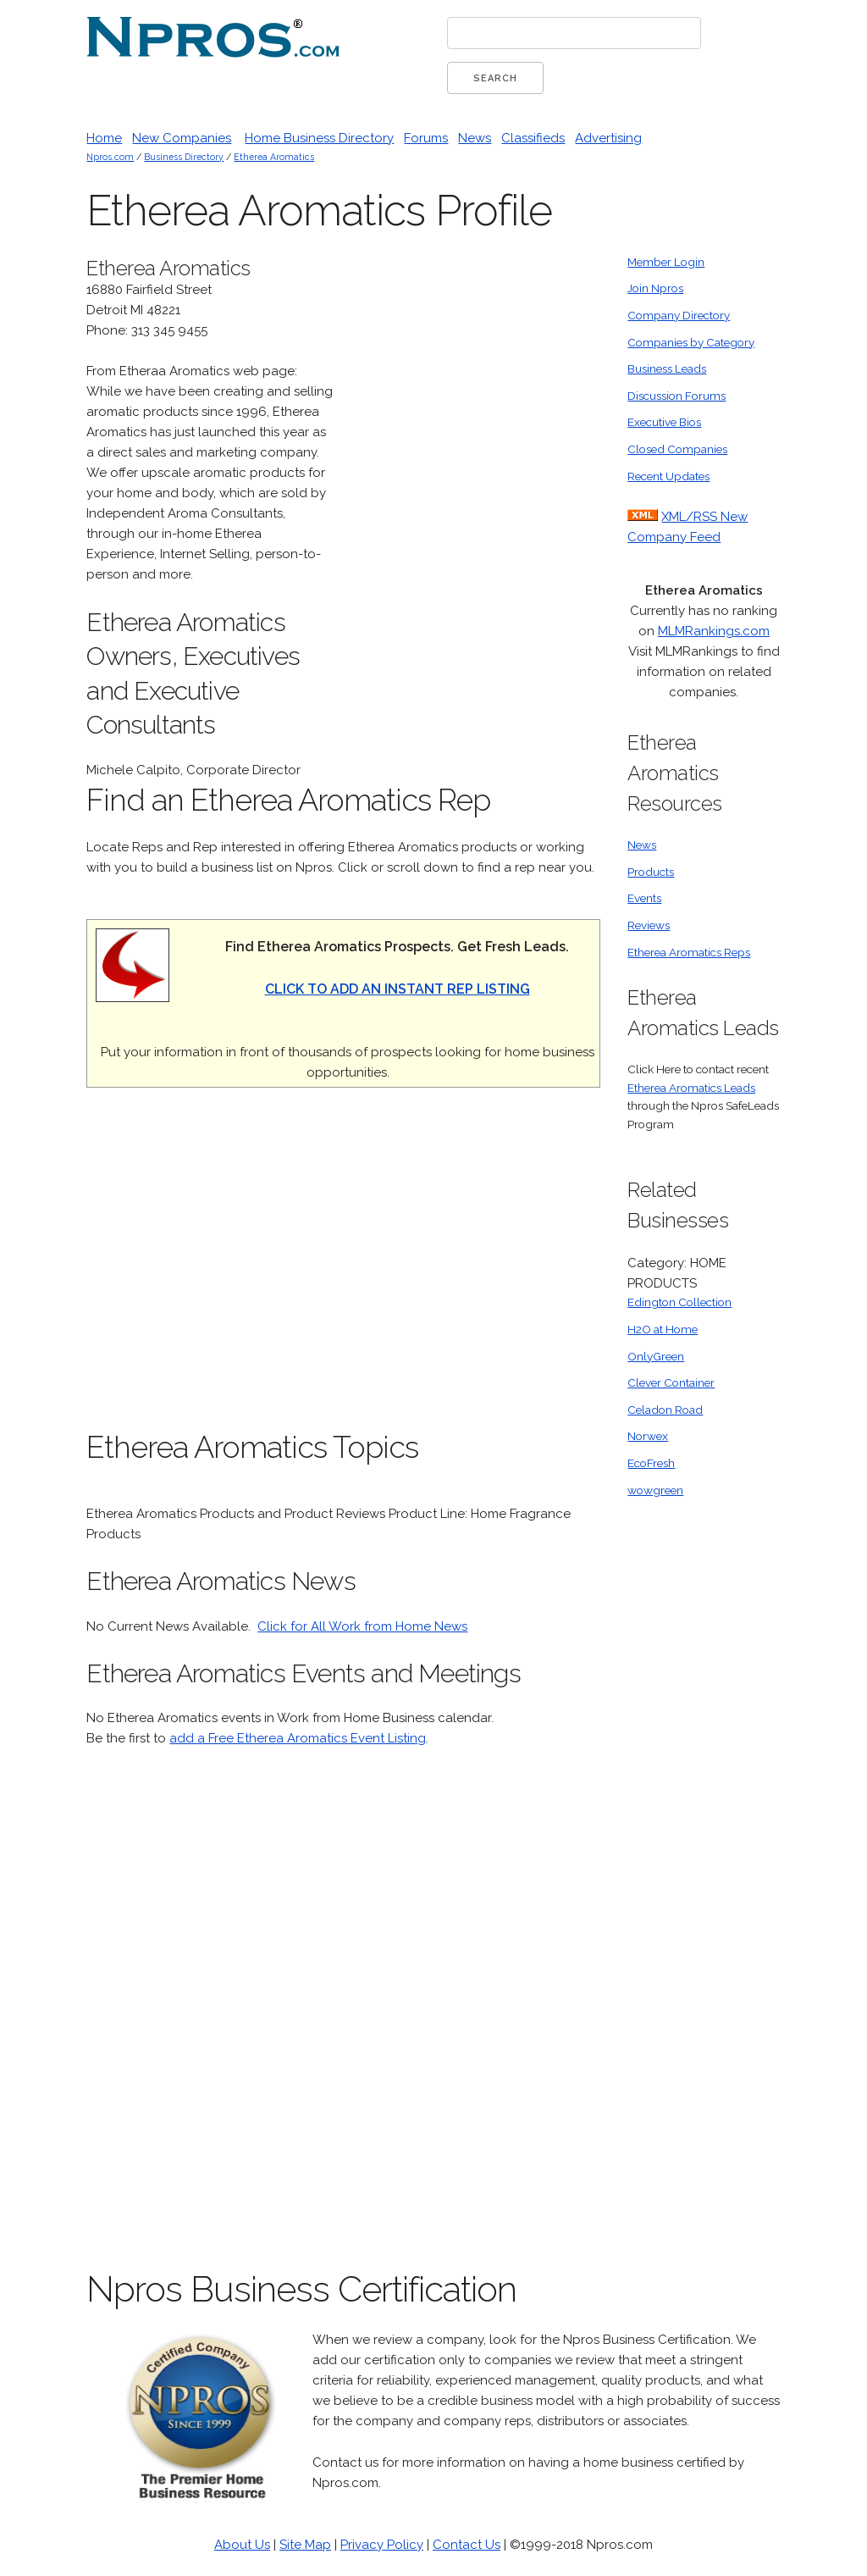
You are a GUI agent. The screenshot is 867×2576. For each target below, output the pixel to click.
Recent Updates (668, 476)
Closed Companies (677, 449)
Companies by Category (690, 342)
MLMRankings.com (714, 631)
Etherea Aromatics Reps (688, 952)
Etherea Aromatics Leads (691, 1087)
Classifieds (533, 138)
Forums (426, 138)
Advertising (608, 138)
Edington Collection (679, 1302)
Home (104, 138)
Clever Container (671, 1382)
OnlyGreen (655, 1356)
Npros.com (110, 157)
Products (650, 871)
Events (644, 898)
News (474, 138)
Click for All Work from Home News (362, 1626)
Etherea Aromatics (274, 157)
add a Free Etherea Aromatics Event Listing (297, 1738)
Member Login (665, 262)
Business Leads (666, 368)
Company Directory (678, 315)
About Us (242, 2544)
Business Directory (184, 157)
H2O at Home (662, 1329)
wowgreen (655, 1490)
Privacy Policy (381, 2544)
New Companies (181, 138)
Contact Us (466, 2544)
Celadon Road (665, 1409)
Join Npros (655, 288)
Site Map (305, 2544)
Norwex (647, 1436)
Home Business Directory (319, 138)
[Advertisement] (473, 507)
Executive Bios (664, 422)
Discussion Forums (676, 395)
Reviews (648, 925)
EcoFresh (651, 1463)
